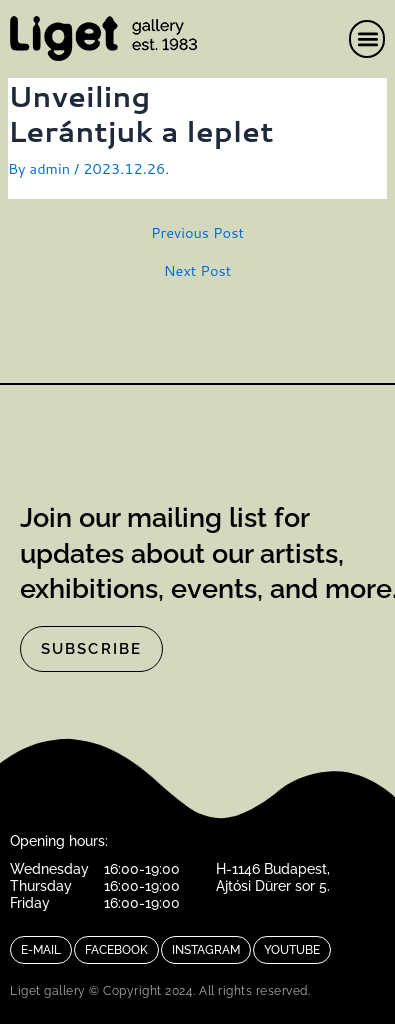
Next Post (198, 271)
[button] (367, 38)
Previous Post (197, 233)
